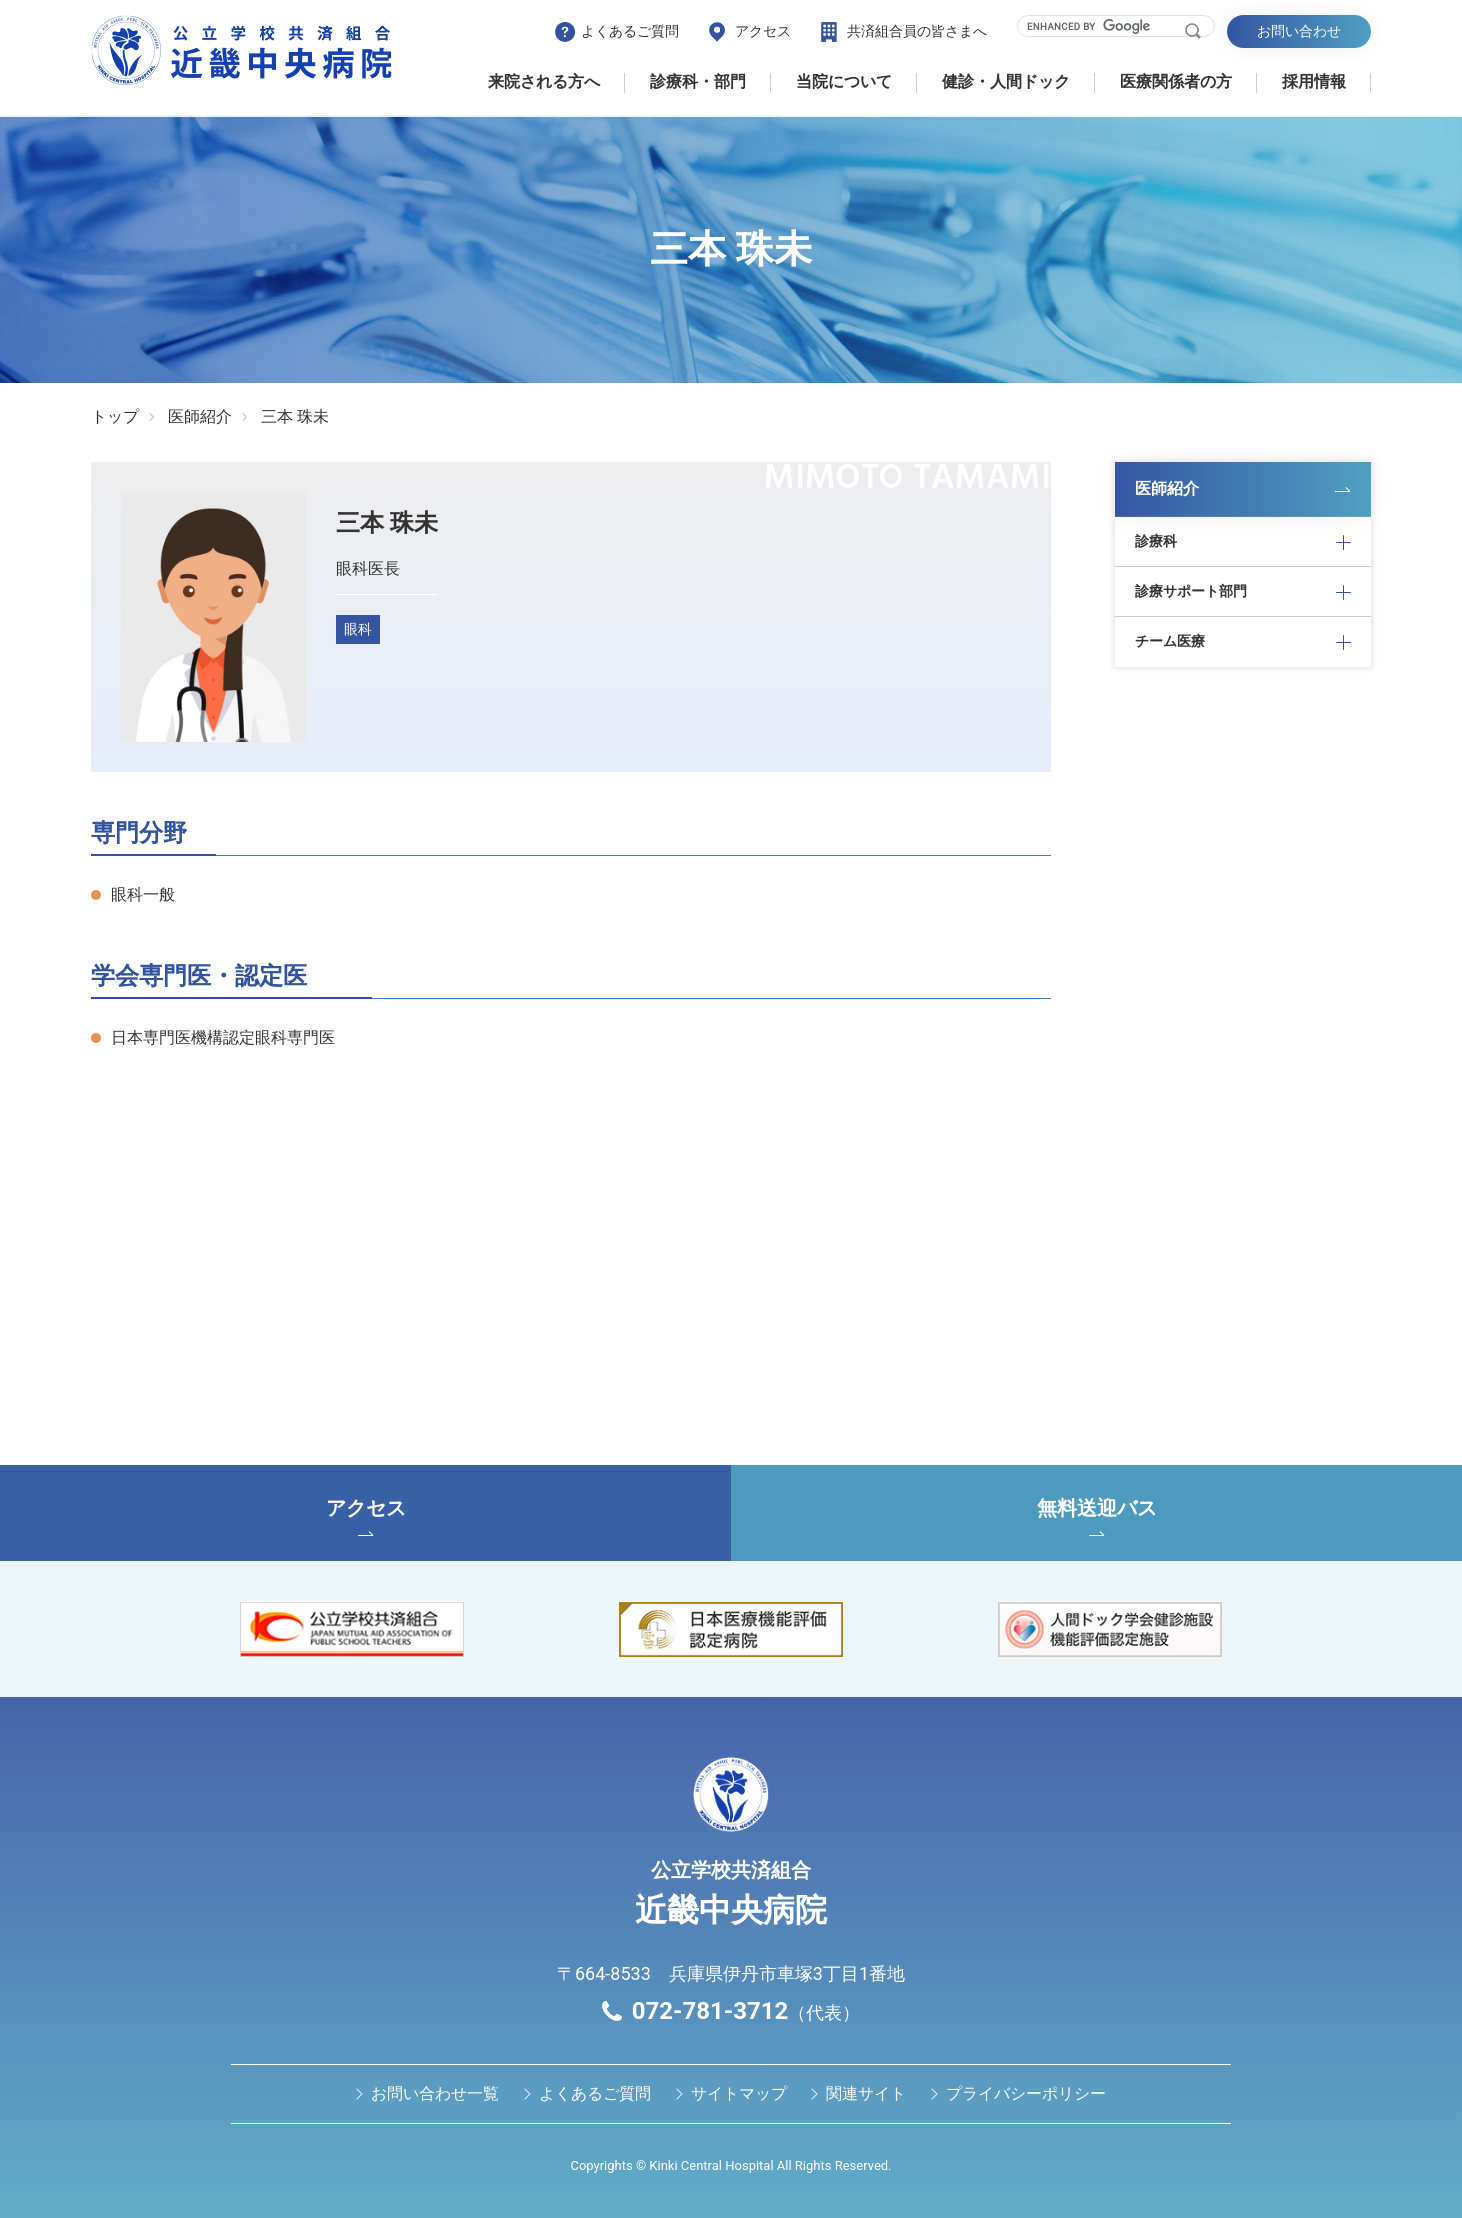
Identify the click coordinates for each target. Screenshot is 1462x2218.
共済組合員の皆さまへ (917, 31)
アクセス (763, 31)
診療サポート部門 (1191, 591)
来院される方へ (544, 81)
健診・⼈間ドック (1006, 81)
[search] (1103, 26)
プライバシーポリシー (1026, 2093)
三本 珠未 (295, 416)
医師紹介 (200, 416)
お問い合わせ (1299, 31)
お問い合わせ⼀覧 (435, 2093)
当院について (844, 81)
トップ (115, 416)
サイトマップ (739, 2093)
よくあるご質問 (630, 31)
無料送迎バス (1096, 1516)
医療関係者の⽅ (1176, 81)
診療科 (1156, 541)
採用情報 (1314, 81)
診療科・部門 (698, 81)
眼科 (358, 629)
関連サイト (866, 2093)
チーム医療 (1170, 641)
